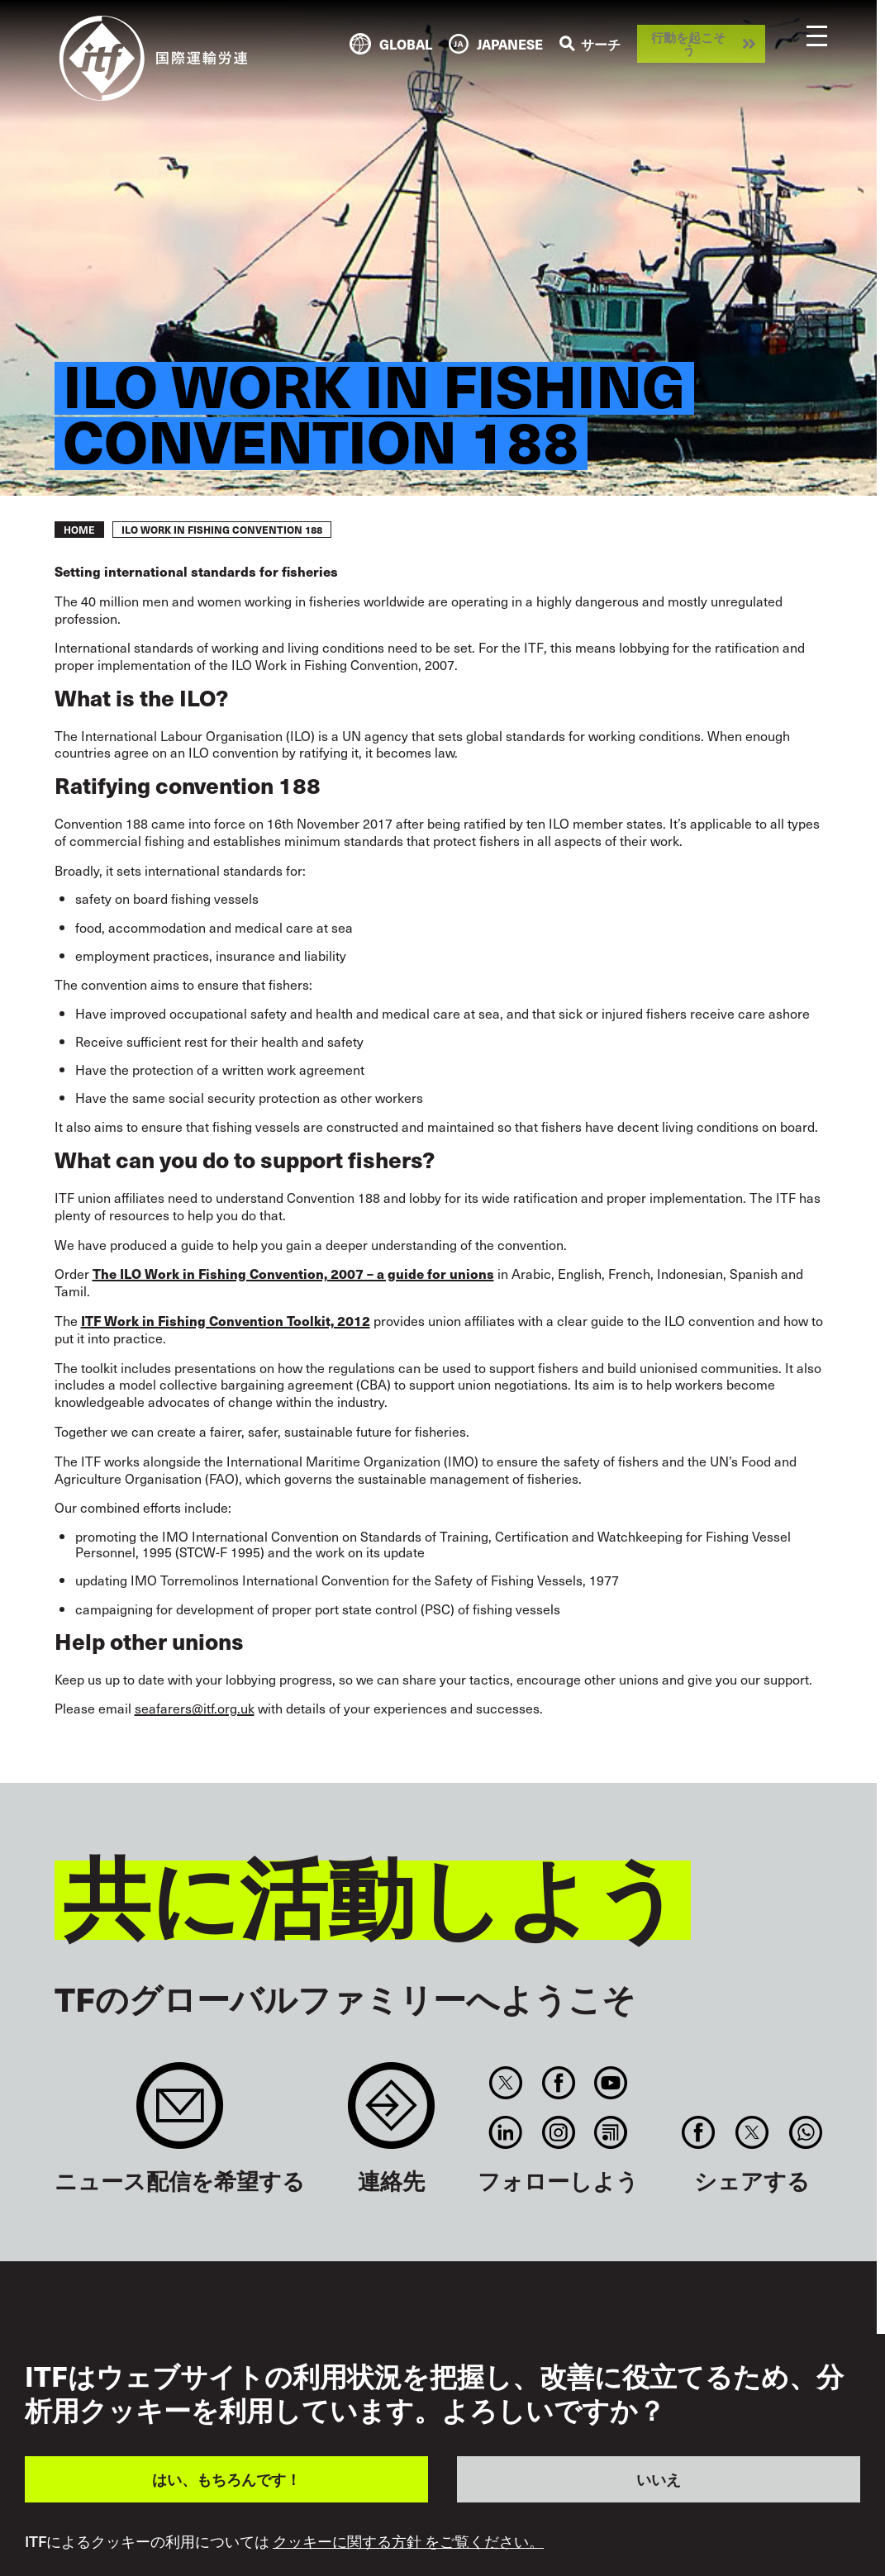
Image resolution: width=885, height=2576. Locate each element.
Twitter (506, 2082)
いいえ (658, 2479)
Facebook (558, 2082)
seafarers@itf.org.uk (195, 1708)
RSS (610, 2132)
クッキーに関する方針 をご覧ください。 (408, 2541)
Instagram (558, 2132)
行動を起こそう (688, 43)
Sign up (179, 2113)
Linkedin (506, 2132)
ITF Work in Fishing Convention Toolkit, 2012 (225, 1320)
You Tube (610, 2082)
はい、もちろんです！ (226, 2479)
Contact (391, 2113)
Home (79, 529)
